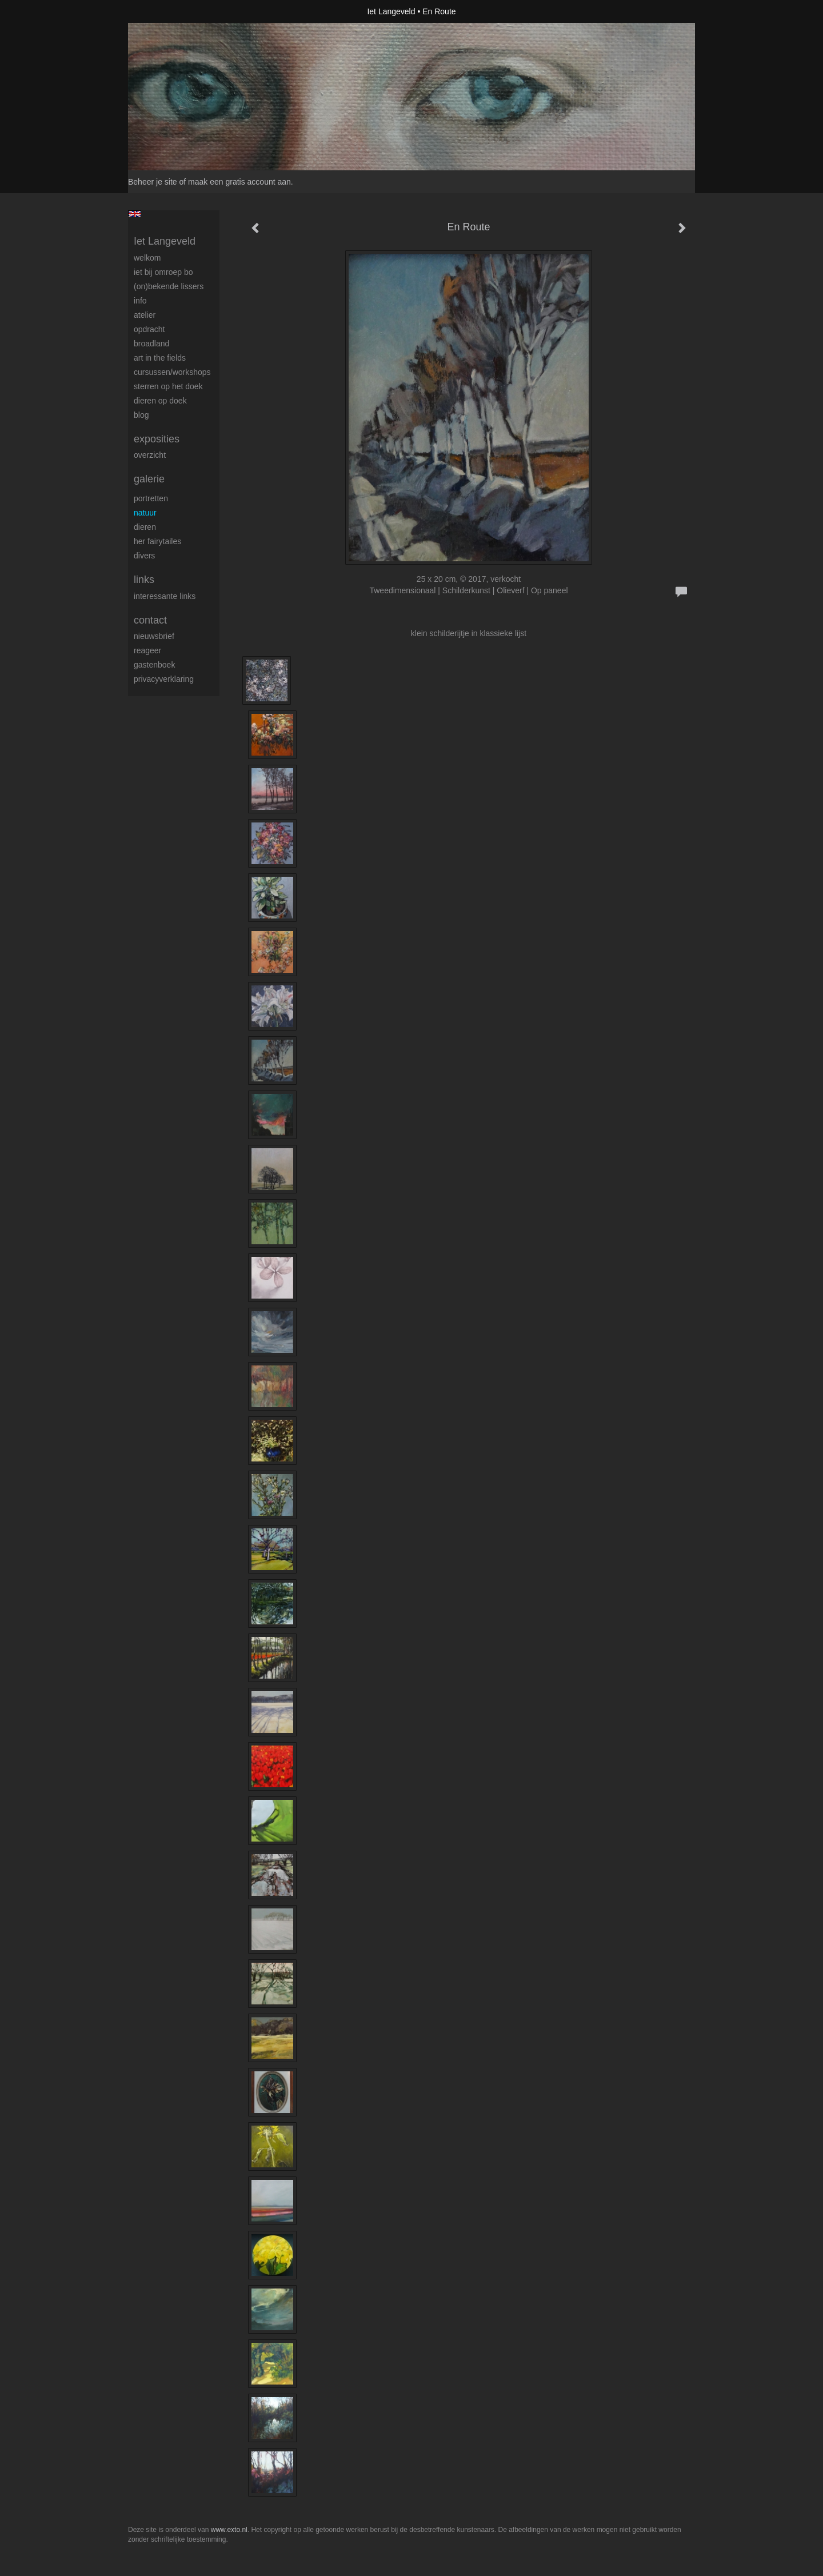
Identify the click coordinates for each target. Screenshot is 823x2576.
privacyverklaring (164, 679)
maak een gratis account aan (239, 181)
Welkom (147, 257)
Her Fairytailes (157, 541)
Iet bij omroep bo (163, 272)
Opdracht (149, 329)
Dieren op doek (160, 400)
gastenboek (154, 664)
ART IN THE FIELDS (160, 357)
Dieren (145, 527)
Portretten (151, 498)
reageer (147, 650)
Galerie (149, 479)
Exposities (156, 439)
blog (141, 415)
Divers (144, 555)
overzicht (150, 455)
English (134, 213)
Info (140, 300)
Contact (150, 620)
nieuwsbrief (154, 636)
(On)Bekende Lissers (168, 286)
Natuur (145, 512)
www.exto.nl (229, 2530)
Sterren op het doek (168, 386)
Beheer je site (152, 181)
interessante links (164, 596)
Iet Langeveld (391, 11)
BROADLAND (151, 343)
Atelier (144, 314)
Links (144, 579)
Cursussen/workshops (172, 372)
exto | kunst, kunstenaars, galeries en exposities (160, 11)
